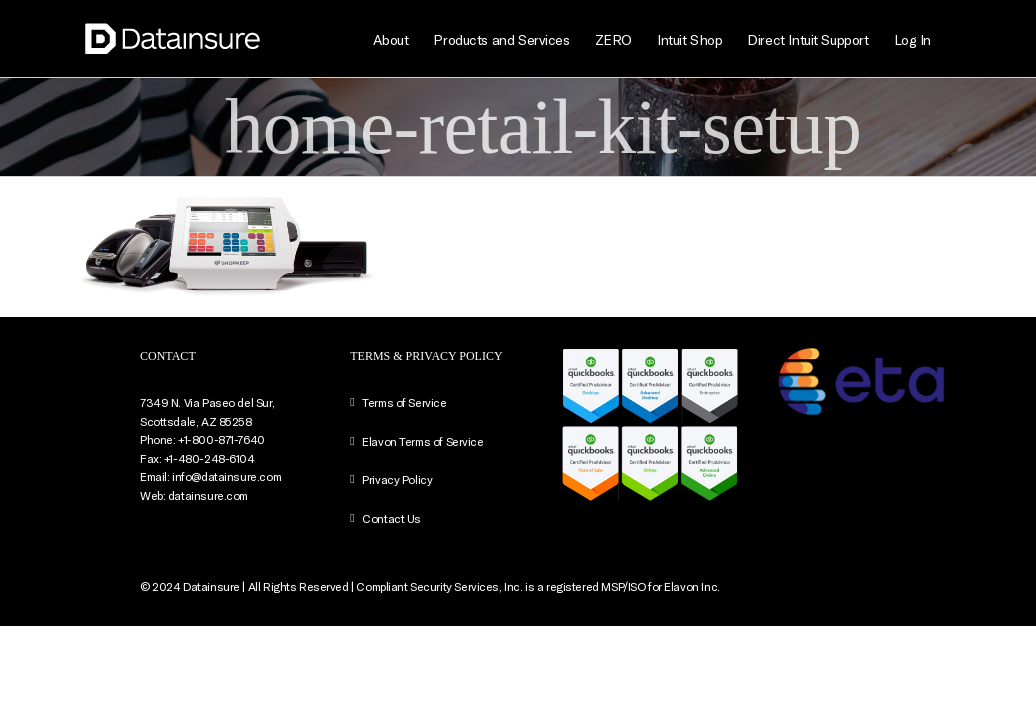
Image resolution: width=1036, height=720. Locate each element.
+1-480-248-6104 (209, 458)
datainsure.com (208, 495)
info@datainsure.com (226, 476)
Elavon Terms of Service (422, 441)
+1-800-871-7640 (221, 439)
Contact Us (391, 518)
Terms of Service (404, 402)
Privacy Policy (397, 479)
